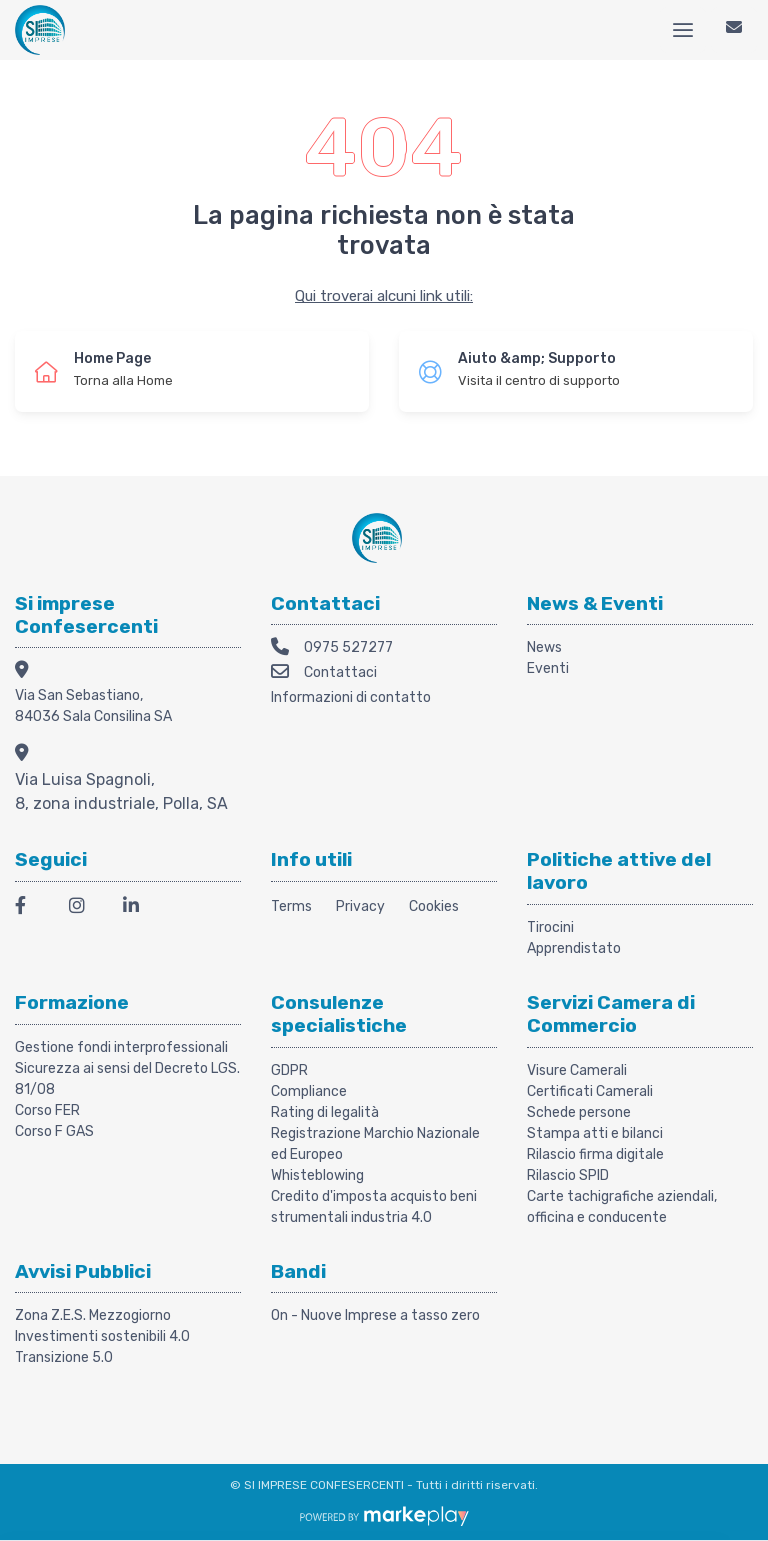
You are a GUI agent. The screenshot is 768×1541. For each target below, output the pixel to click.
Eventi (548, 668)
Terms (291, 906)
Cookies (434, 906)
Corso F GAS (54, 1131)
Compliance (309, 1091)
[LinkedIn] (138, 908)
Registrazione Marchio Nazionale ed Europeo (375, 1144)
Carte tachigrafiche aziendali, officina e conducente (622, 1207)
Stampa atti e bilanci (595, 1133)
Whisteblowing (317, 1175)
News (544, 647)
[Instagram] (84, 908)
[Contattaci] (734, 30)
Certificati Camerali (590, 1091)
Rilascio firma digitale (595, 1154)
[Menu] (683, 30)
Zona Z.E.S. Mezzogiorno (93, 1315)
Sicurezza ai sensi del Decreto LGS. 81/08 (127, 1079)
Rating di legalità (325, 1112)
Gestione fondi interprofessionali (121, 1047)
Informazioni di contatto (351, 697)
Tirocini (550, 927)
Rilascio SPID (568, 1175)
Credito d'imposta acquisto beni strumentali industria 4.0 (374, 1207)
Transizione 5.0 (64, 1357)
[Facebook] (30, 908)
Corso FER (47, 1110)
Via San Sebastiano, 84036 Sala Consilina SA (93, 706)
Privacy (360, 906)
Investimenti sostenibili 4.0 (102, 1336)
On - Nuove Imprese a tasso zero (375, 1315)
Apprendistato (574, 948)
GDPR (289, 1070)
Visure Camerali (577, 1070)
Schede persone (579, 1112)
